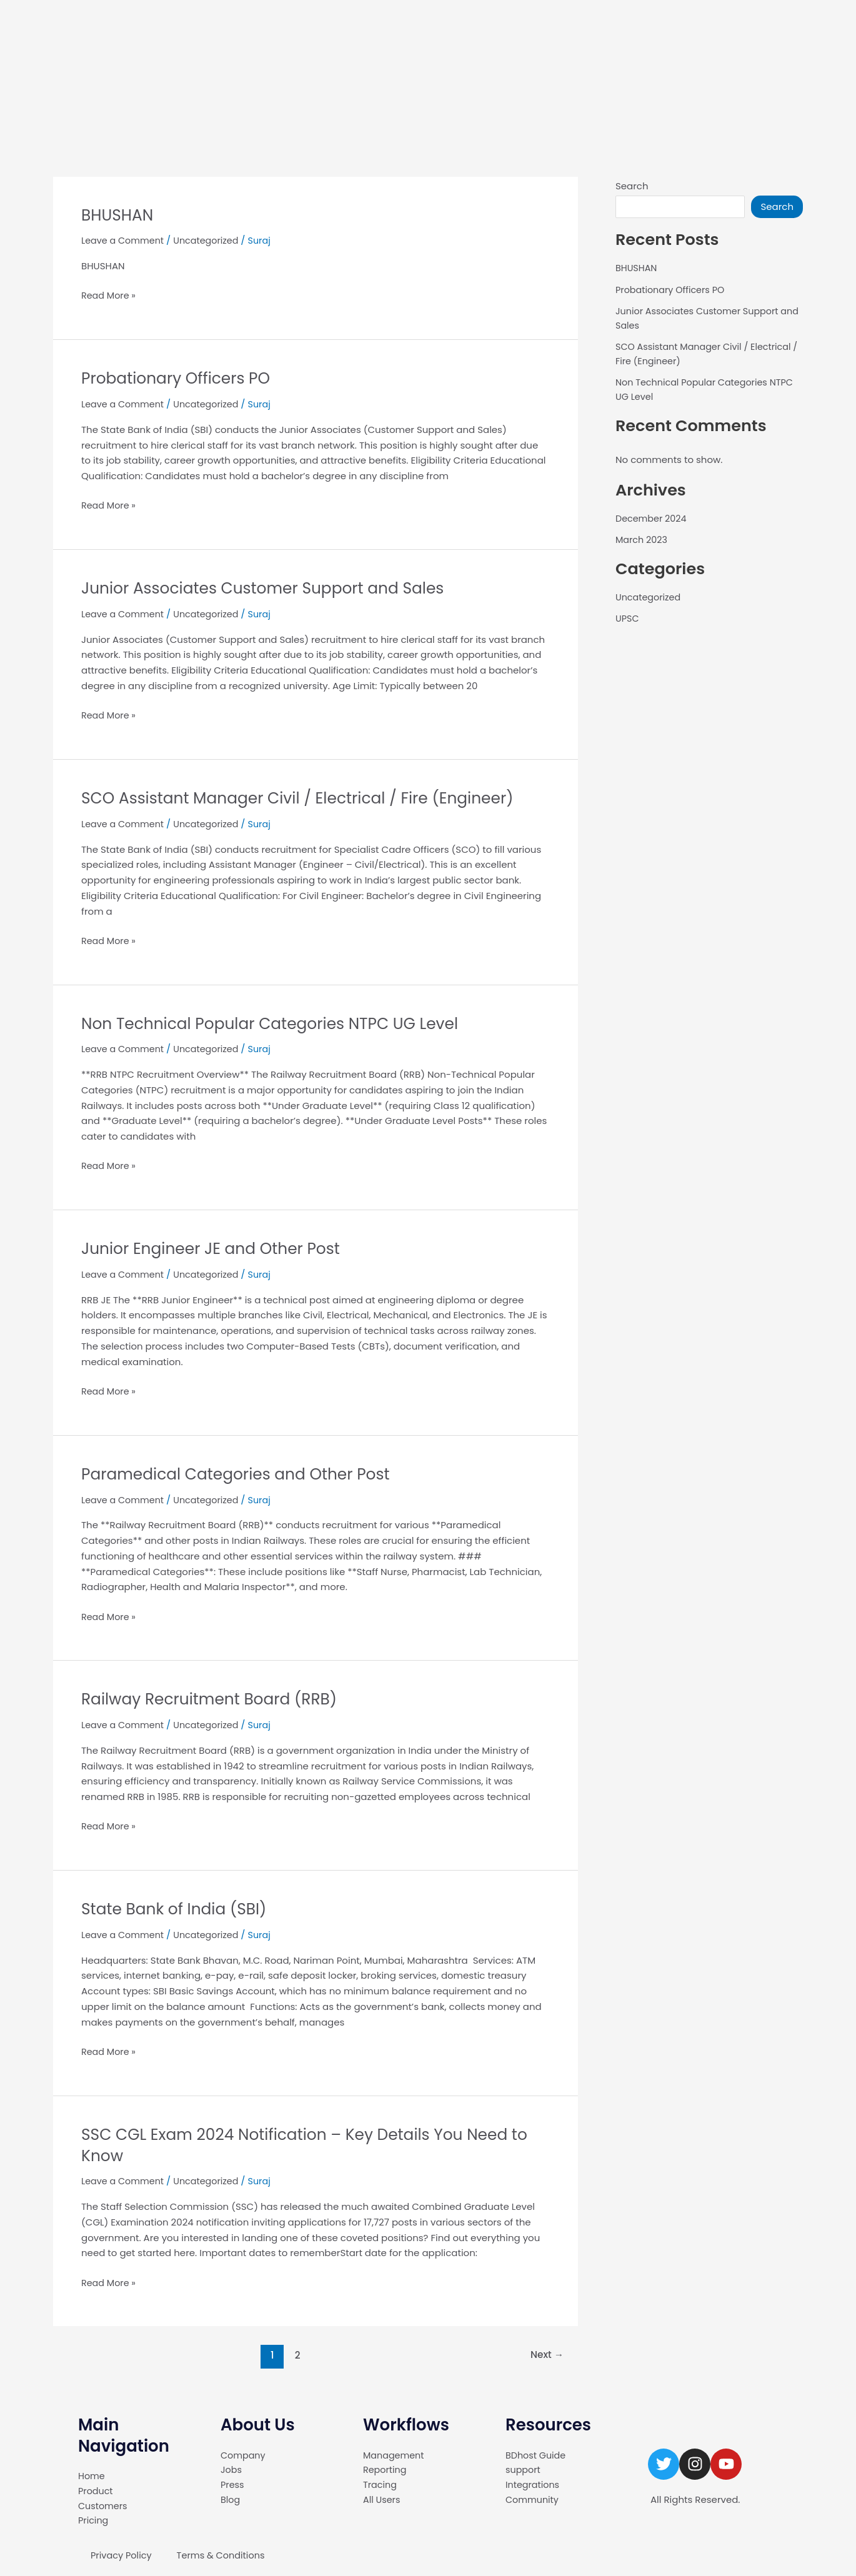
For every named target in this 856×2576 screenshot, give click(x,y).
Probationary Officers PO (180, 378)
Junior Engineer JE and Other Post (216, 1248)
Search (632, 185)
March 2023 (642, 539)
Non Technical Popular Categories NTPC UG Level (278, 1023)
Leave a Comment (124, 240)
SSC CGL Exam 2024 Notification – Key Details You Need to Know (314, 2144)
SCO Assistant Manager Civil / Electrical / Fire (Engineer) (307, 798)
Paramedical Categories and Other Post (242, 1473)
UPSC (627, 618)
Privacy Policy (122, 2555)
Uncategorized (211, 240)
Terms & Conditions (224, 2555)
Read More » (109, 295)
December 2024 (652, 518)
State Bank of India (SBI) (178, 1908)
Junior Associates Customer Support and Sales (270, 588)
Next (546, 2355)
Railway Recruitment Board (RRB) (215, 1699)
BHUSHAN (119, 215)
